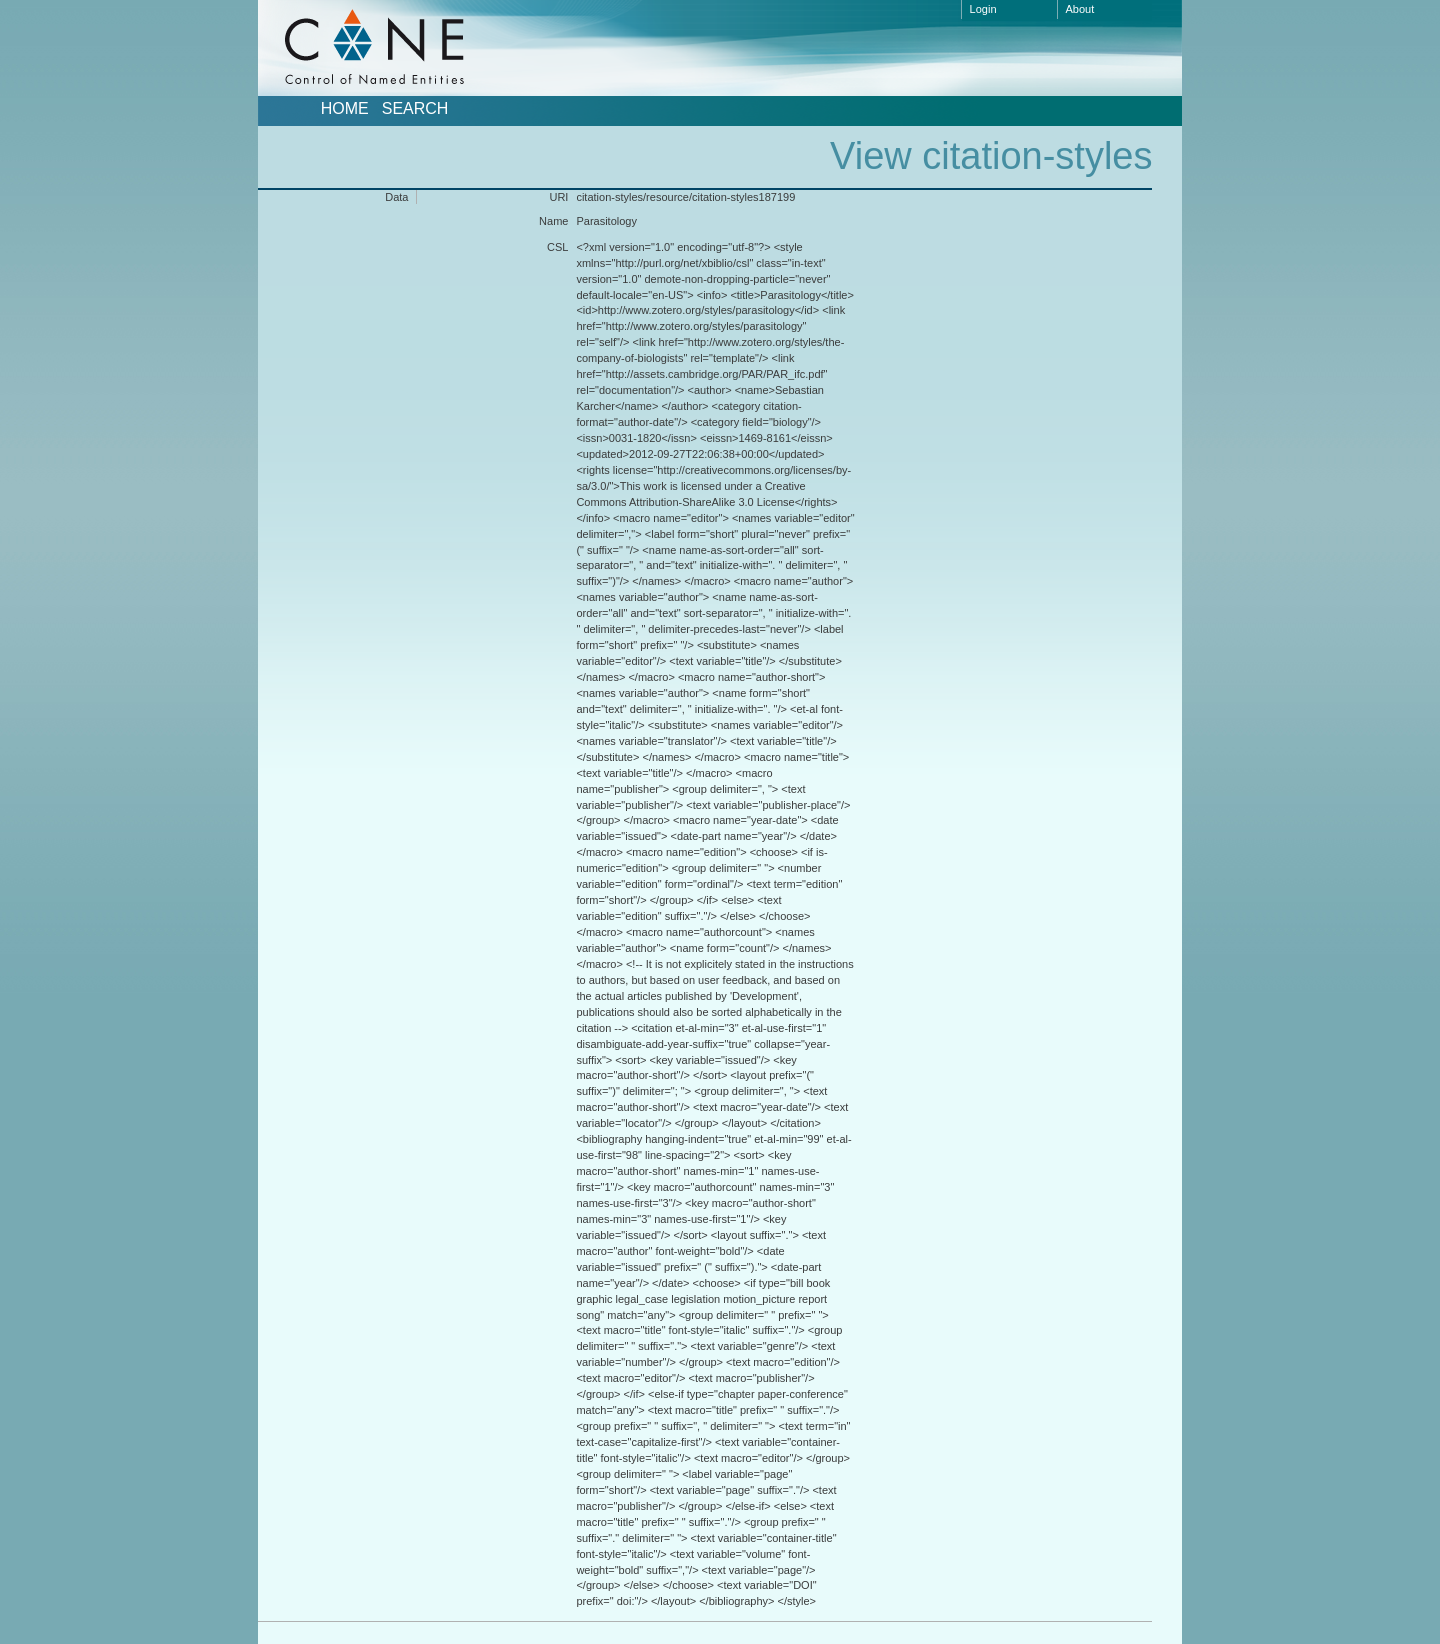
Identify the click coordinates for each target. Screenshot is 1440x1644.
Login (983, 9)
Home (345, 109)
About (1080, 9)
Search (415, 109)
